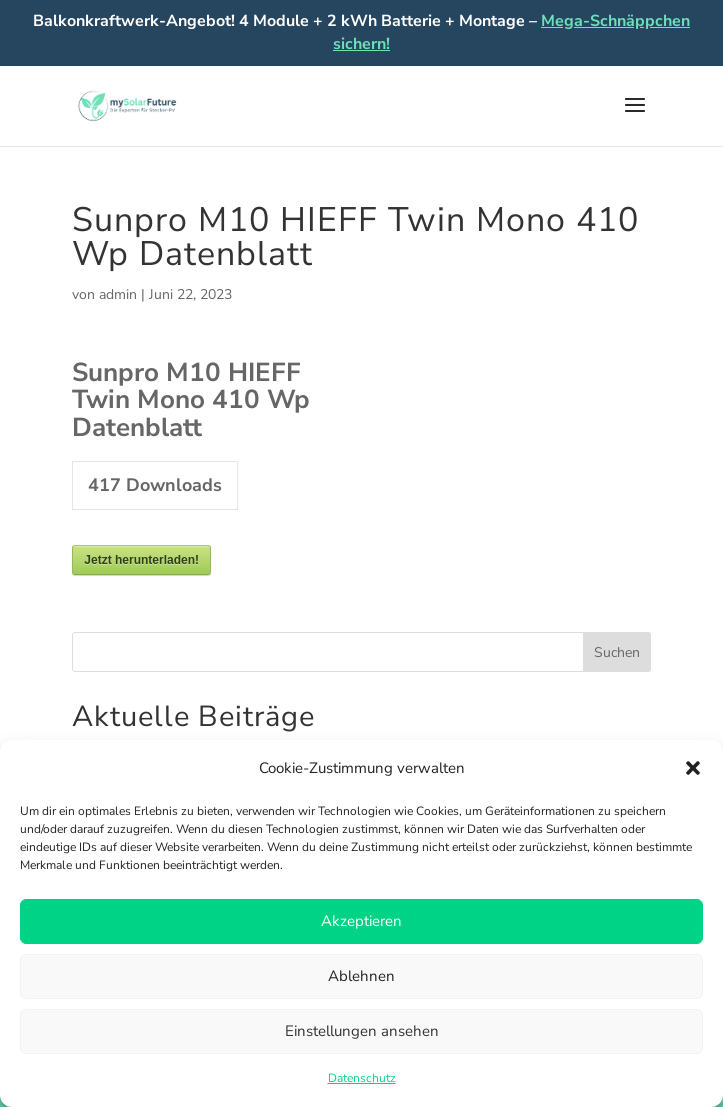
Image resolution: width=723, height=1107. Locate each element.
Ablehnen (361, 976)
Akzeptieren (361, 921)
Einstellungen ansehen (362, 1031)
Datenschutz (362, 1078)
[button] (693, 768)
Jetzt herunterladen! (141, 560)
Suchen (617, 652)
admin (118, 294)
